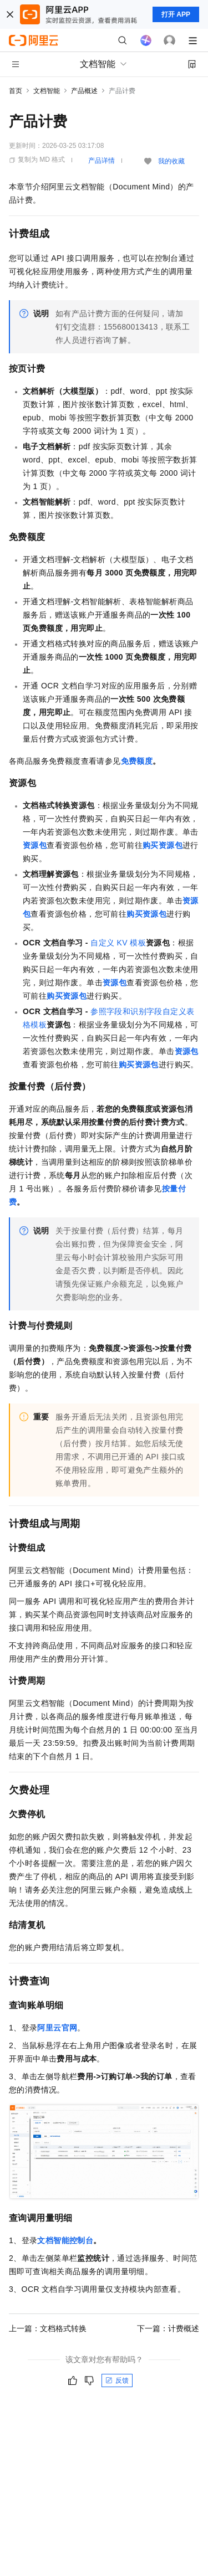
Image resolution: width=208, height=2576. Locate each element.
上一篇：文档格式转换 (48, 2328)
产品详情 (101, 160)
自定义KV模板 (118, 942)
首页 (15, 91)
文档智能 (46, 91)
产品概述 (84, 91)
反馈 (117, 2380)
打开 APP (175, 14)
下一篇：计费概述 (168, 2328)
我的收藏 (171, 161)
